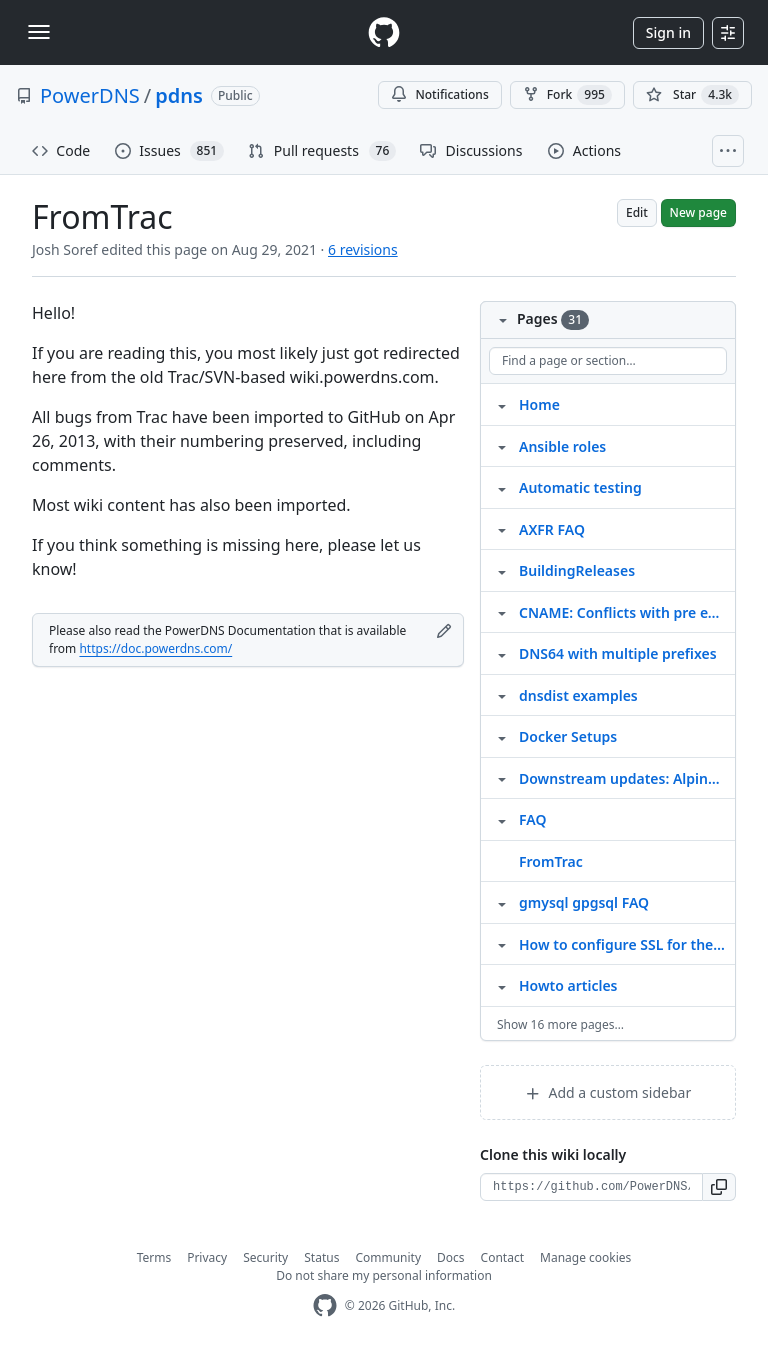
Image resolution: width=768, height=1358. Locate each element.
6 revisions (363, 249)
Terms (154, 1257)
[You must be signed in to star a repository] (692, 95)
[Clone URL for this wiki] (591, 1187)
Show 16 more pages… (560, 1024)
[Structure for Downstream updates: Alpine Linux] (502, 778)
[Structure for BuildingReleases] (502, 570)
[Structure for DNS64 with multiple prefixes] (502, 653)
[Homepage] (384, 32)
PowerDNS (90, 95)
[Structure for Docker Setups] (502, 736)
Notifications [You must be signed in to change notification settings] (439, 94)
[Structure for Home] (502, 404)
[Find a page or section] (608, 361)
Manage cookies (585, 1257)
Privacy (207, 1257)
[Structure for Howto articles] (502, 985)
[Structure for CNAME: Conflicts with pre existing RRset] (502, 612)
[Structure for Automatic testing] (502, 487)
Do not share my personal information (384, 1275)
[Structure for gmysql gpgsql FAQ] (502, 902)
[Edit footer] (444, 631)
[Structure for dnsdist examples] (502, 695)
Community (388, 1257)
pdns (179, 95)
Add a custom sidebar (608, 1092)
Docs (451, 1257)
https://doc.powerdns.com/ (155, 648)
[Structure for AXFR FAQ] (502, 529)
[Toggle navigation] (39, 32)
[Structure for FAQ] (502, 819)
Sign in (668, 32)
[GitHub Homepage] (325, 1305)
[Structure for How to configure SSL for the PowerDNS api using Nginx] (502, 944)
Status (321, 1257)
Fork (567, 95)
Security (265, 1257)
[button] (719, 1187)
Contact (502, 1257)
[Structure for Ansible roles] (502, 446)
